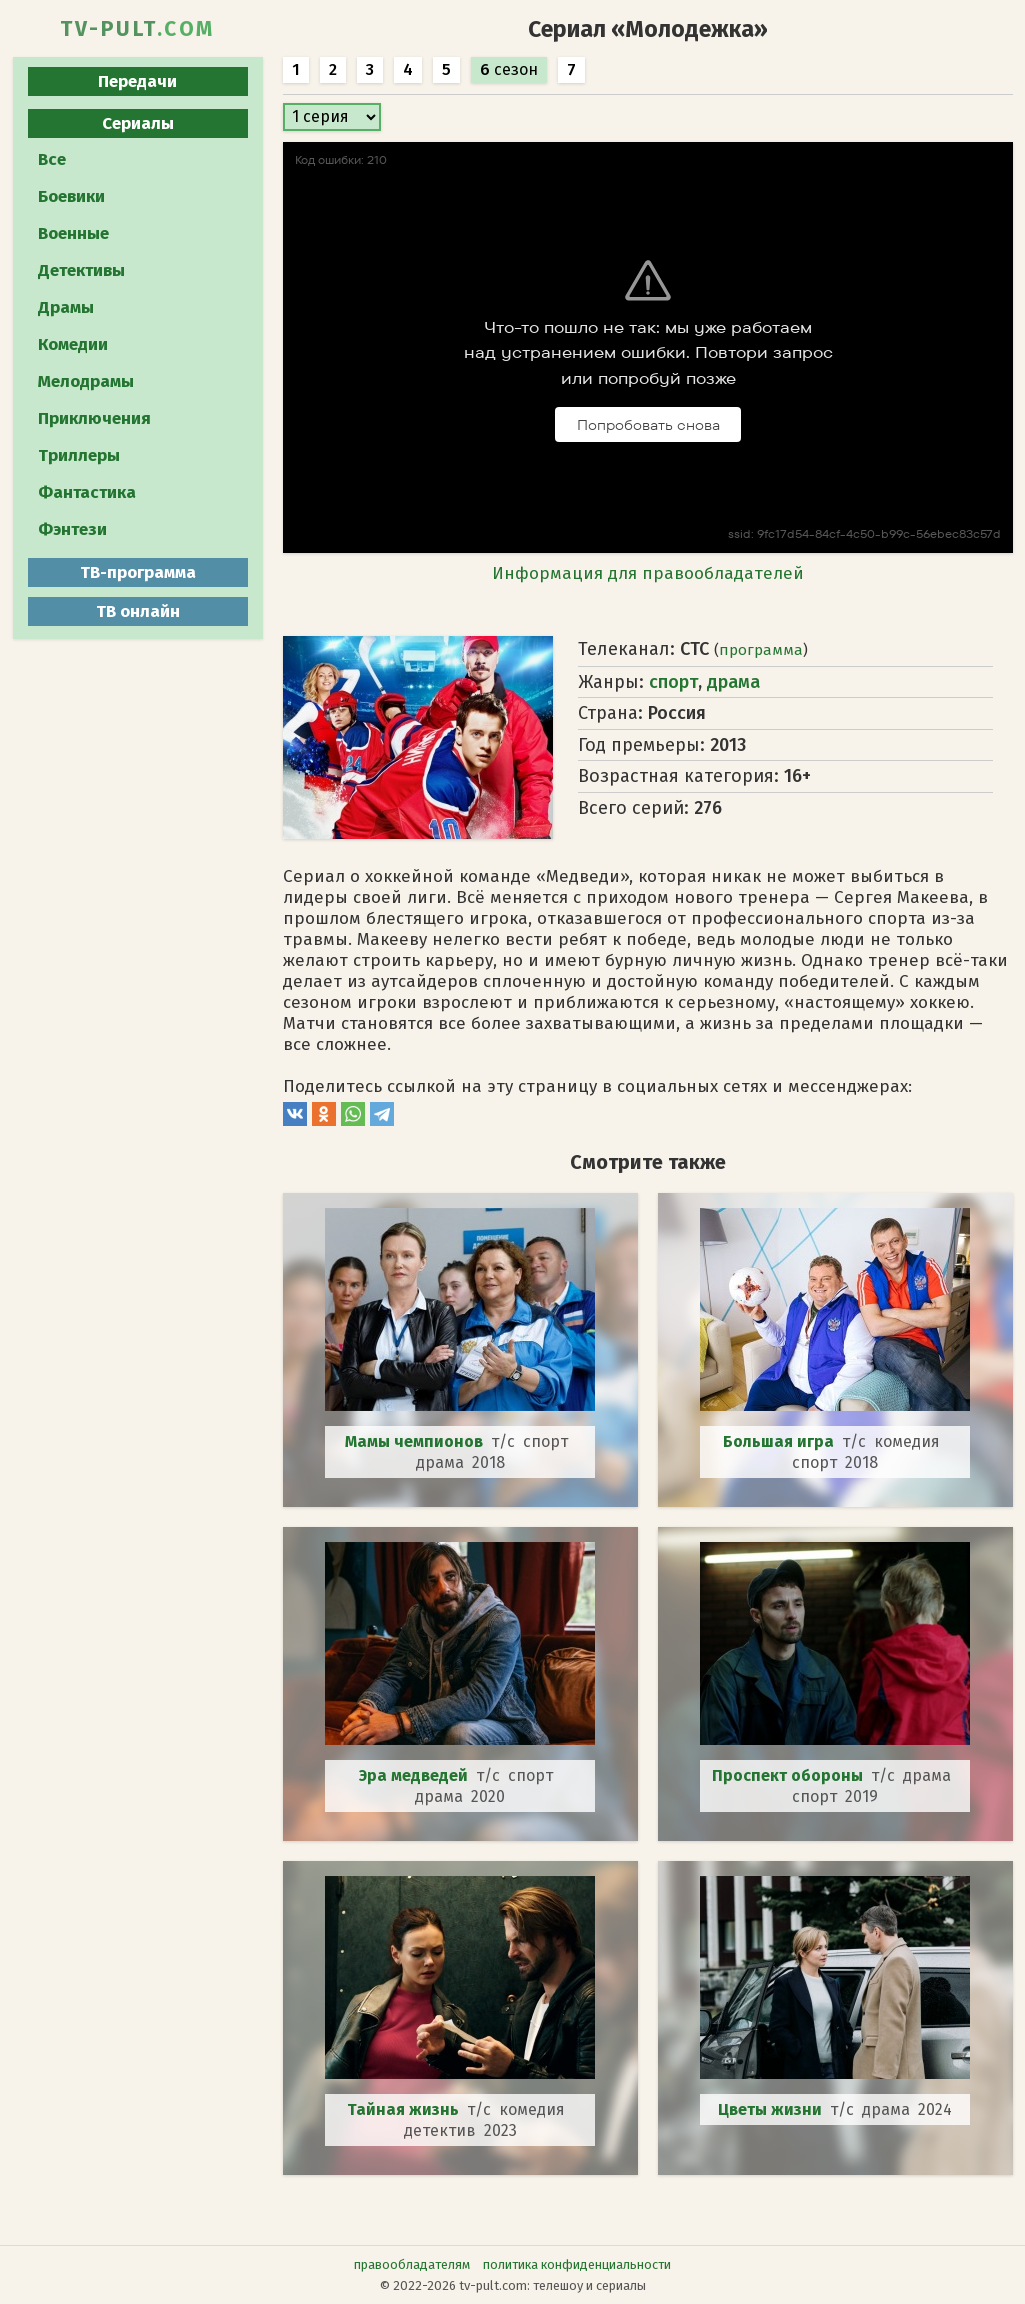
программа (761, 650)
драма (733, 682)
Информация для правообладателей (648, 573)
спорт (673, 682)
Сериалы (138, 123)
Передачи (137, 81)
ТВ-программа (138, 572)
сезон (509, 69)
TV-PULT (137, 29)
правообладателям (412, 2264)
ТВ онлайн (138, 611)
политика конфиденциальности (577, 2264)
